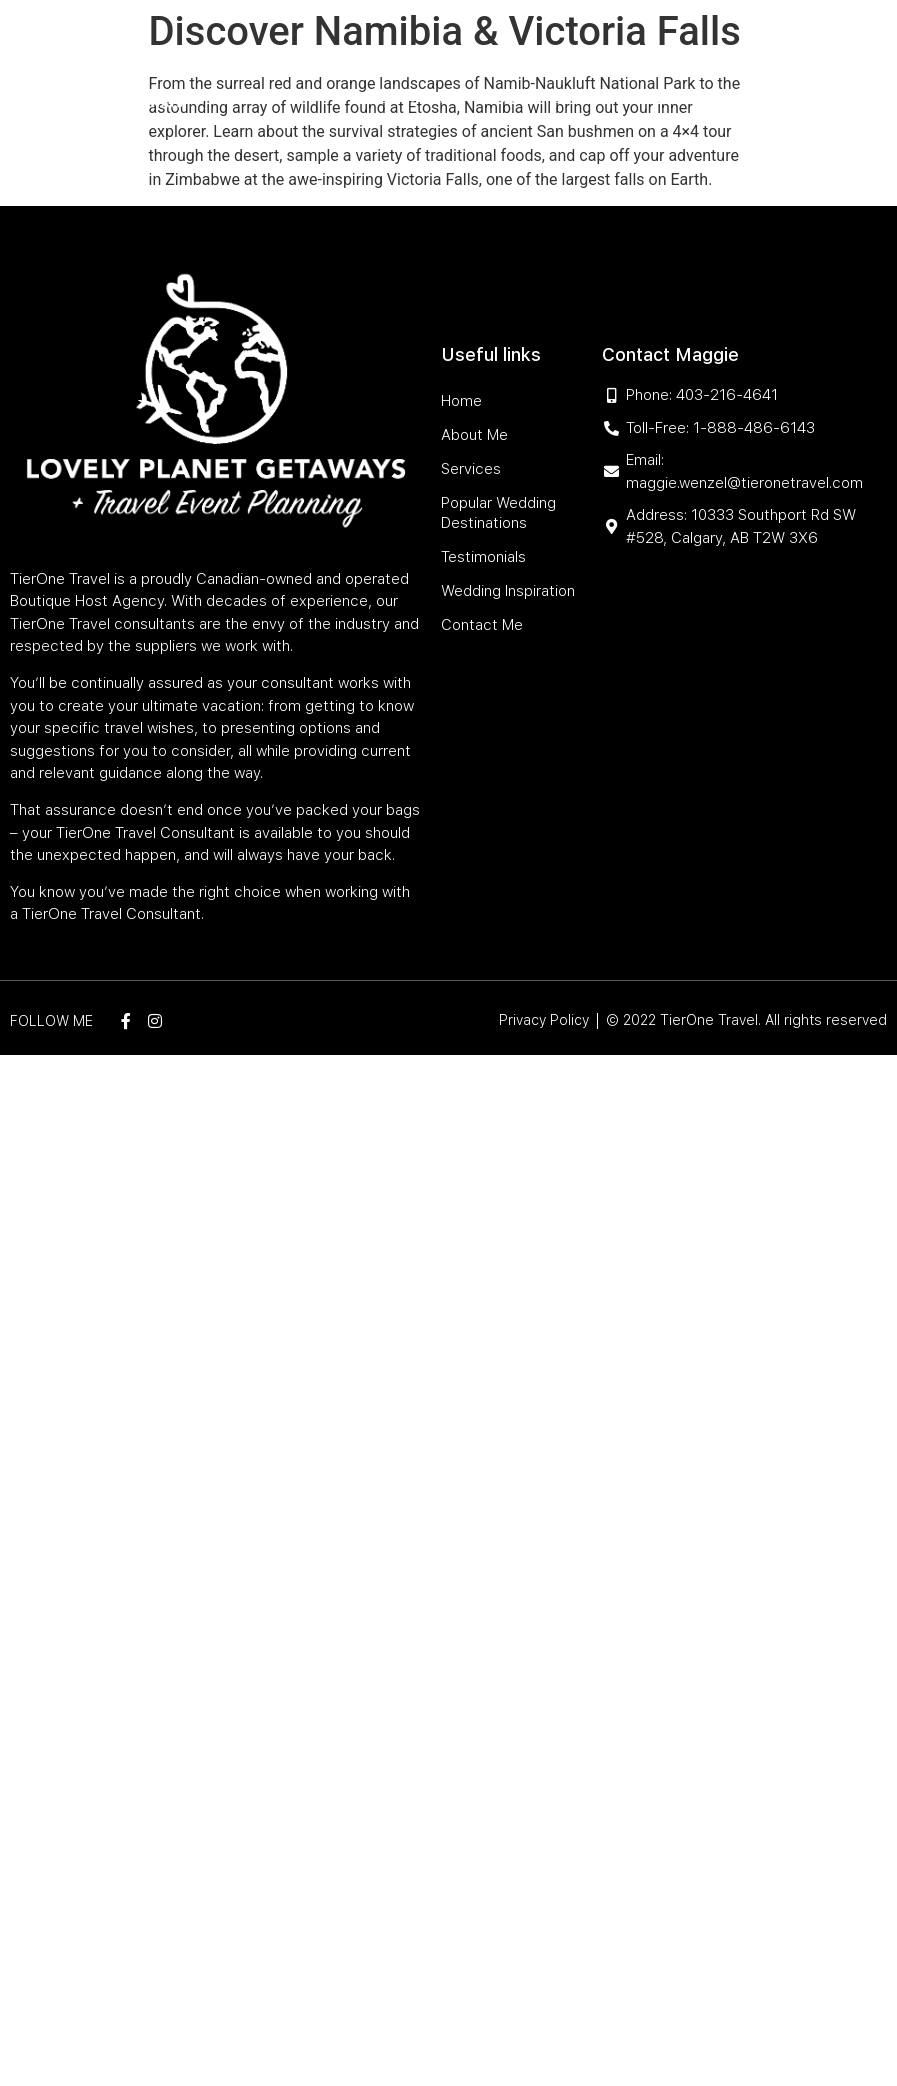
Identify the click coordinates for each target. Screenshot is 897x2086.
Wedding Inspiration (549, 98)
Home (293, 52)
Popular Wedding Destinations (597, 52)
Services (434, 52)
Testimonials (417, 98)
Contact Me (675, 98)
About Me (358, 52)
